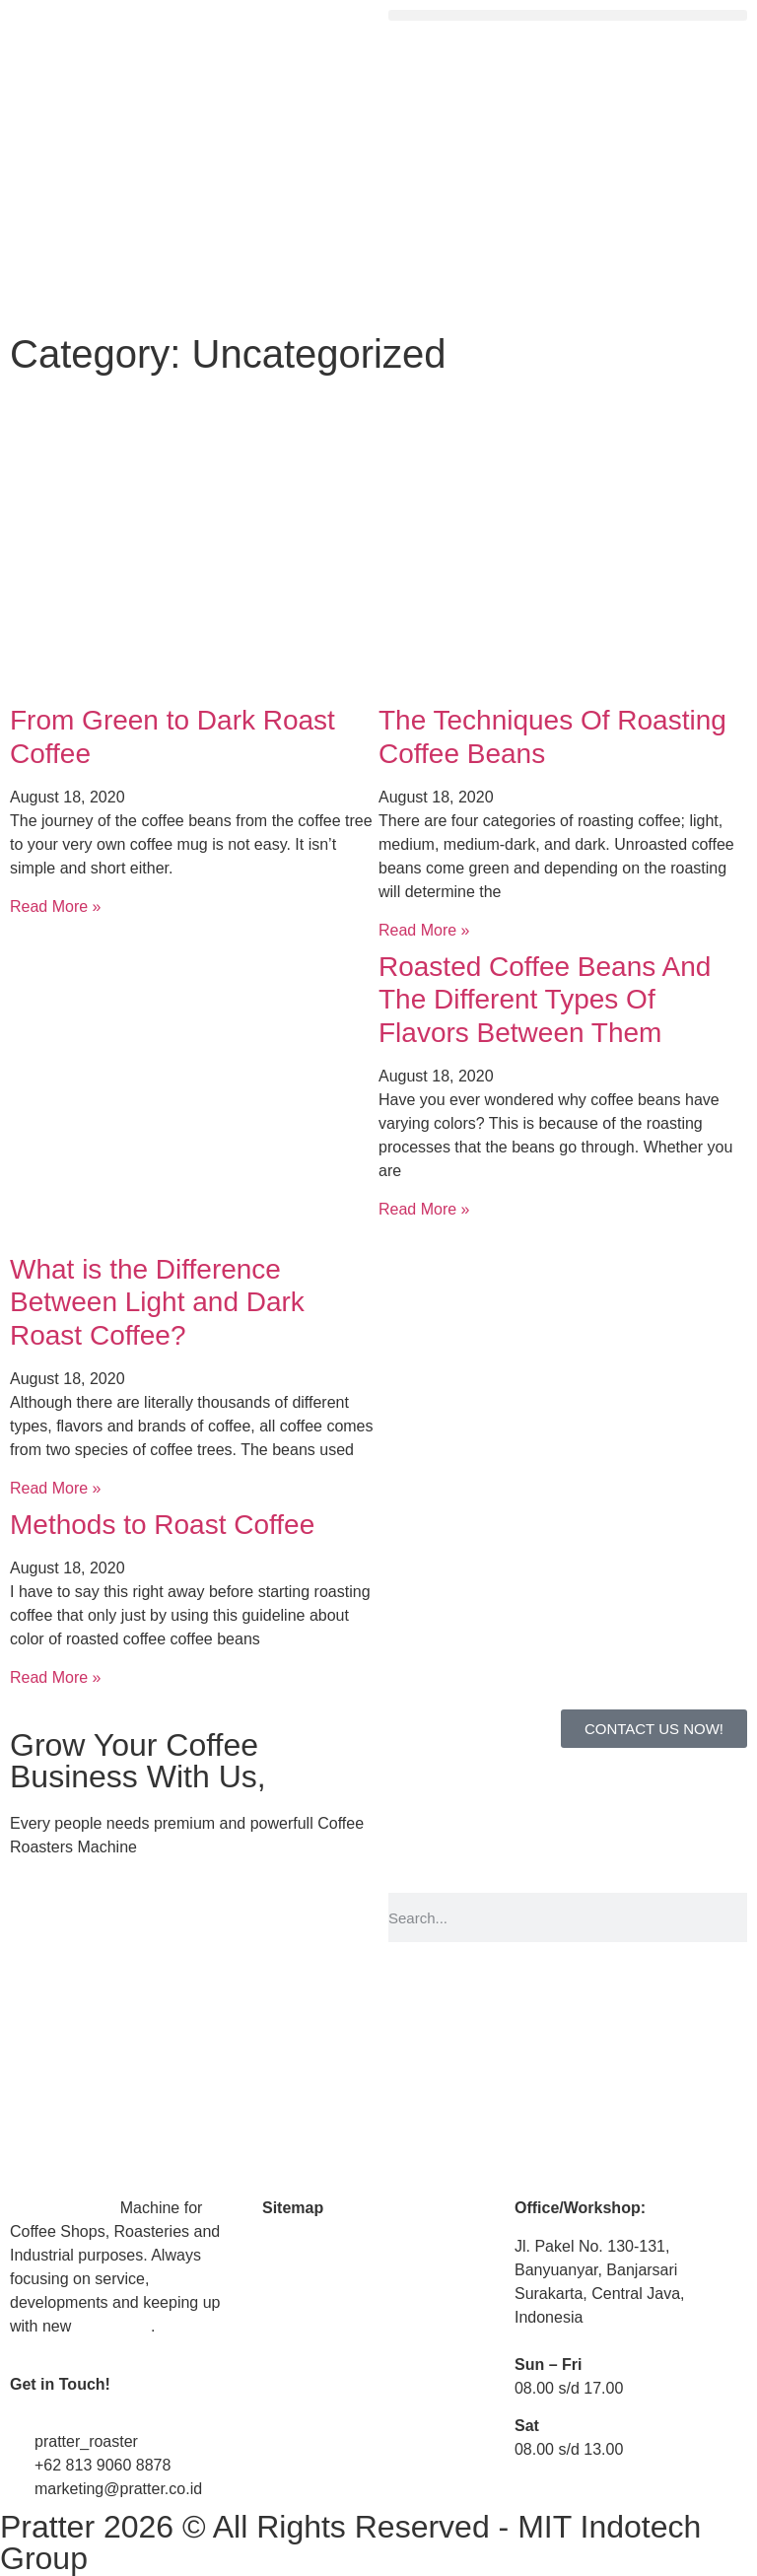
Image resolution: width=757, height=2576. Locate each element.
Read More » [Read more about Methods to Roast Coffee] (56, 1677)
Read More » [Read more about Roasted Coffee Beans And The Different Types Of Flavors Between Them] (424, 1209)
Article (284, 2321)
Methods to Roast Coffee (162, 1524)
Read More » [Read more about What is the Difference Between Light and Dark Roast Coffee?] (56, 1488)
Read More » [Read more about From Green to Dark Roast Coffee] (56, 906)
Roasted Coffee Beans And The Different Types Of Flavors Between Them (544, 999)
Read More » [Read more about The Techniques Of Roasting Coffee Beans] (424, 930)
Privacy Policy (311, 2434)
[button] (567, 15)
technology (113, 2326)
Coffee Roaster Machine (347, 2246)
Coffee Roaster (62, 2207)
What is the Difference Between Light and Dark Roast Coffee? (157, 1302)
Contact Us (301, 2359)
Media (284, 2283)
